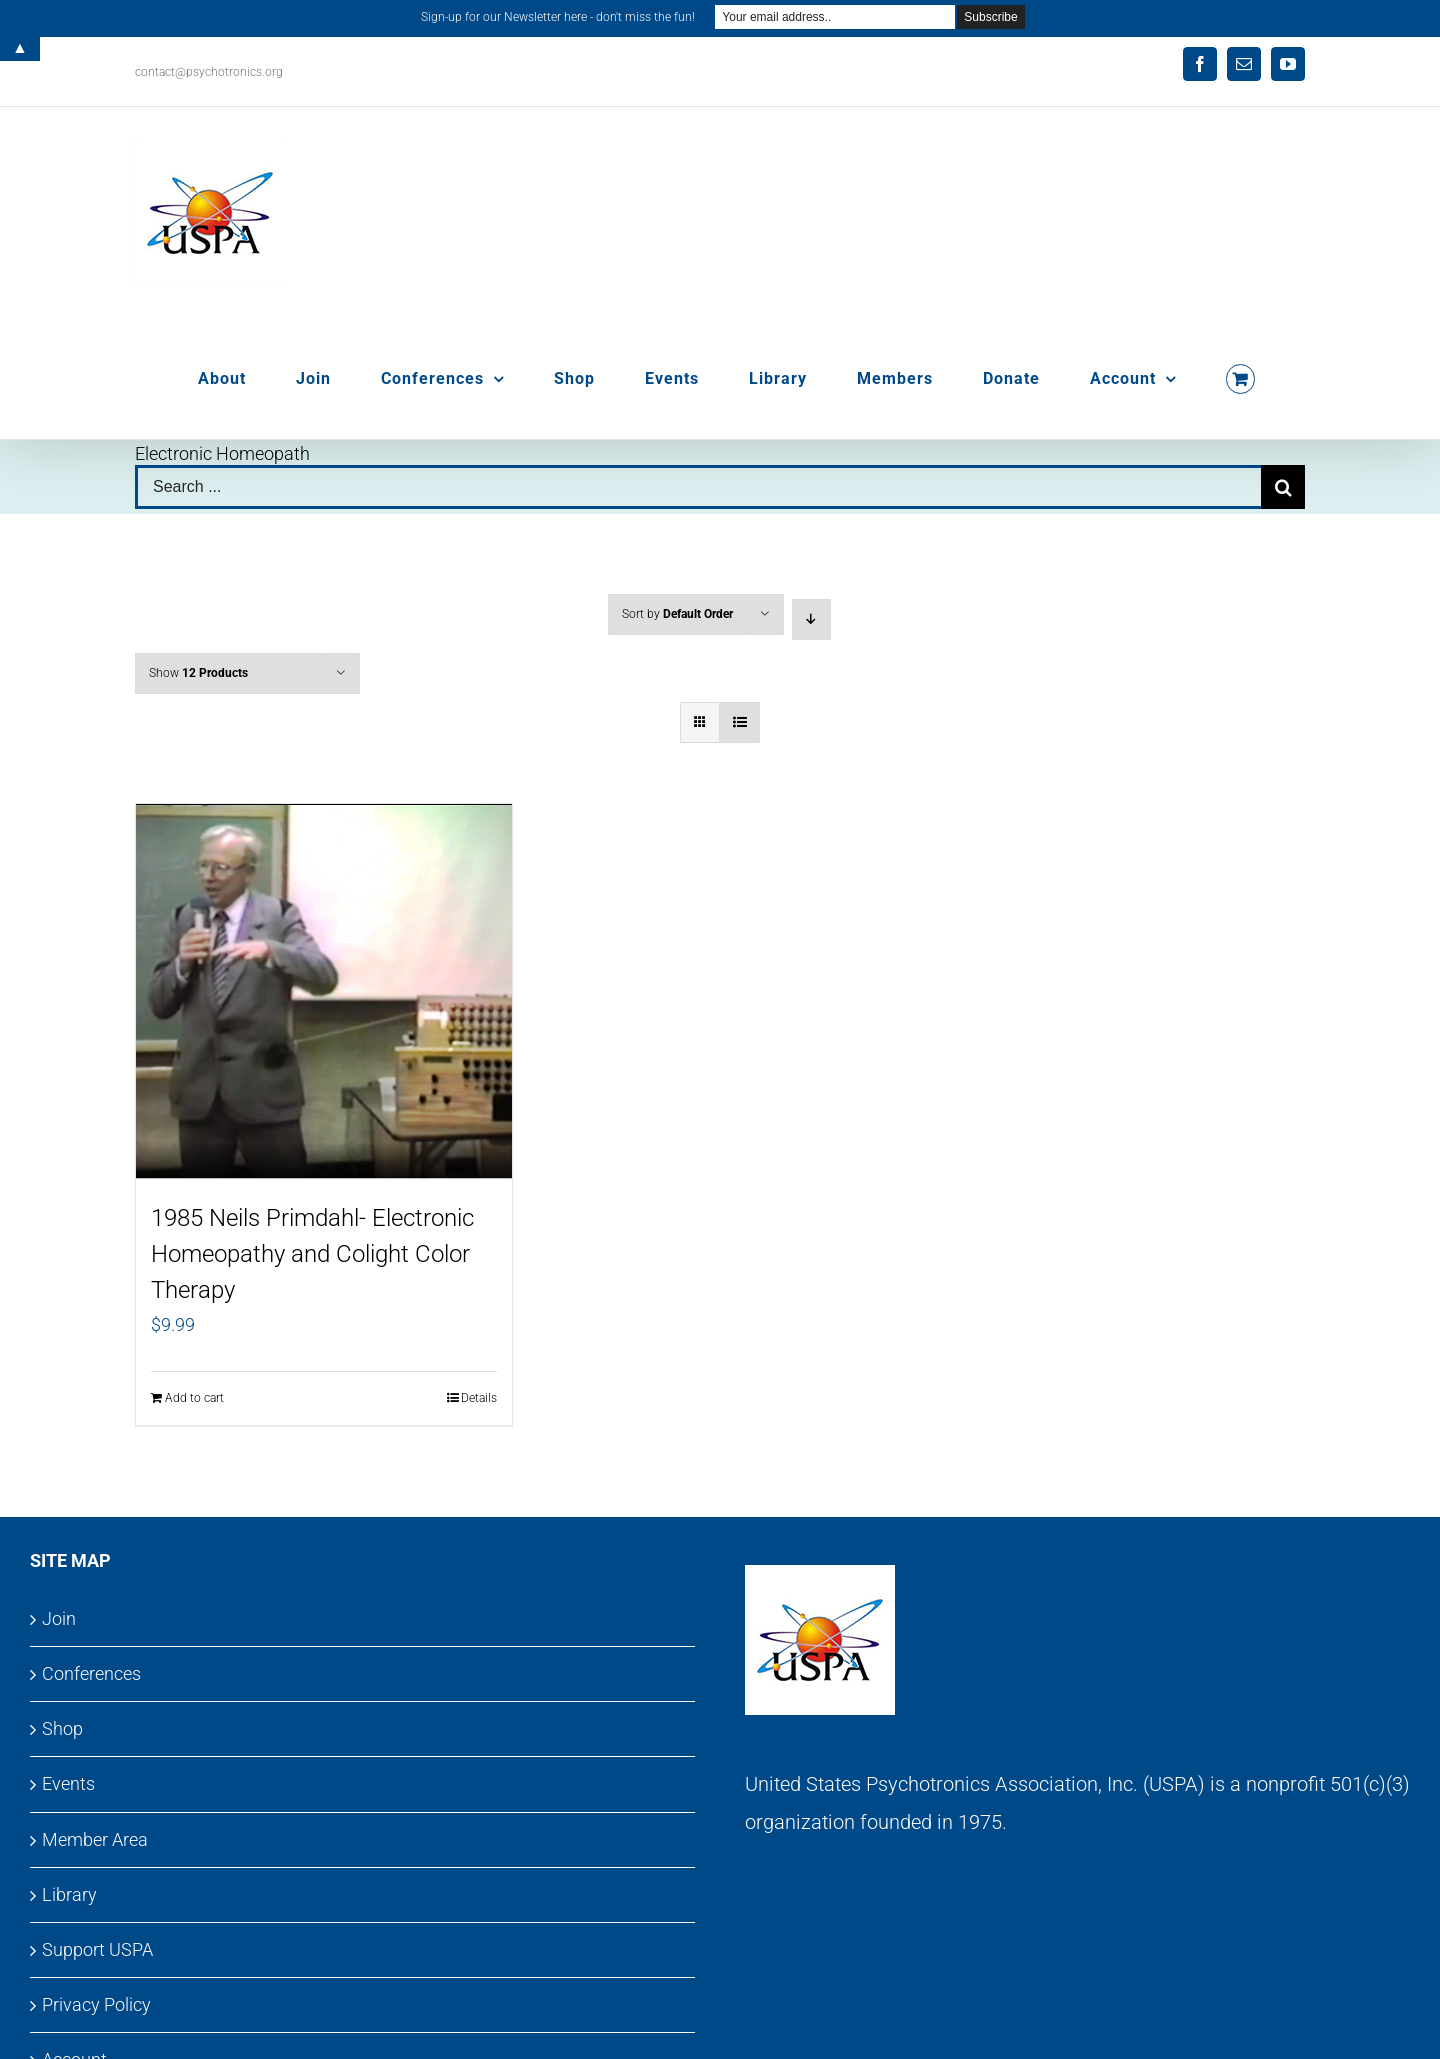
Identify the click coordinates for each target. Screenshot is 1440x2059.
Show (198, 673)
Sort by (677, 614)
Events (68, 1783)
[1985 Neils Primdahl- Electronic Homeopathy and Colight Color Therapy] (324, 992)
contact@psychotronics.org (209, 72)
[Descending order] (811, 619)
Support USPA (97, 1949)
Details (479, 1398)
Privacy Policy (96, 2004)
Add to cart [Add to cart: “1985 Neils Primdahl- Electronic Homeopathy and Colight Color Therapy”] (194, 1398)
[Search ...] (698, 487)
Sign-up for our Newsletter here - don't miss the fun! (558, 17)
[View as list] (739, 722)
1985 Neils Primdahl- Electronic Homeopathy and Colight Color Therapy (312, 1254)
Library (69, 1894)
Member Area (95, 1839)
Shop (62, 1728)
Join (59, 1618)
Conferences (91, 1673)
